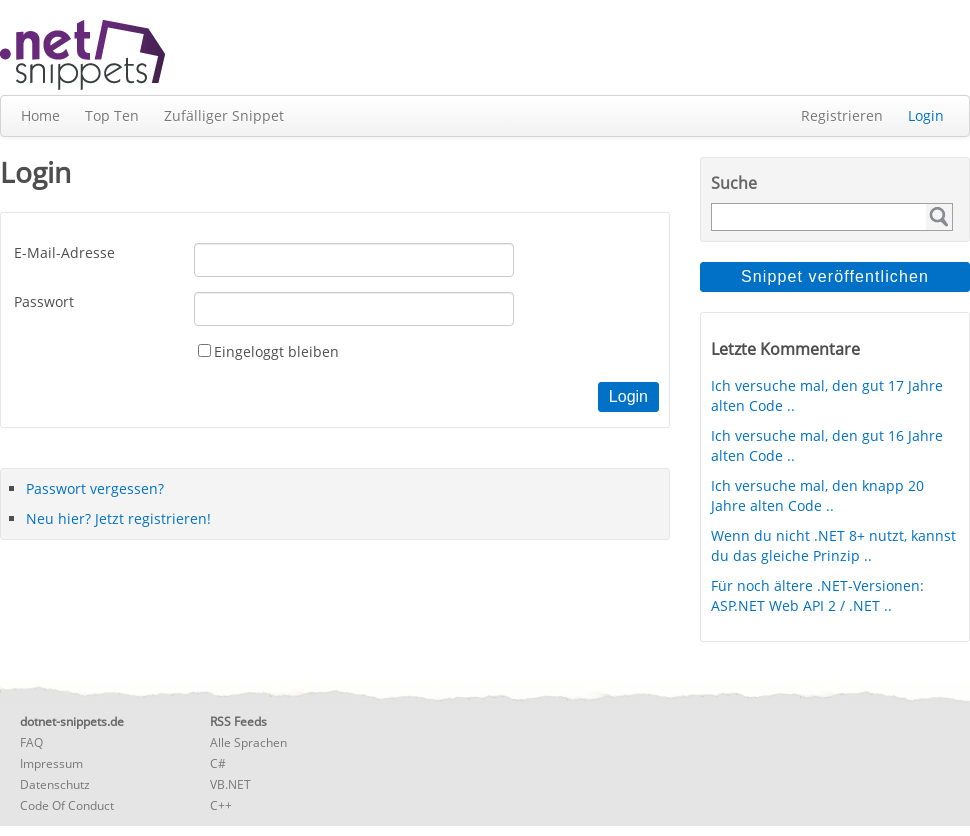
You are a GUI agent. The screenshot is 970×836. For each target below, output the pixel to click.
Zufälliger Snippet (224, 115)
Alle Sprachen (248, 742)
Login (926, 115)
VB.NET (230, 784)
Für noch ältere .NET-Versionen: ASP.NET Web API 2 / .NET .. (817, 595)
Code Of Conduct (67, 805)
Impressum (51, 763)
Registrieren (842, 115)
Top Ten (112, 115)
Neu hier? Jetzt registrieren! (118, 518)
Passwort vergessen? (95, 488)
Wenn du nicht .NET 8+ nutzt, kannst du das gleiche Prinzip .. (833, 545)
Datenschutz (55, 784)
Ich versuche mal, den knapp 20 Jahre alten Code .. (817, 495)
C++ (221, 805)
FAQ (31, 742)
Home (40, 115)
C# (218, 763)
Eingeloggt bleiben (276, 351)
